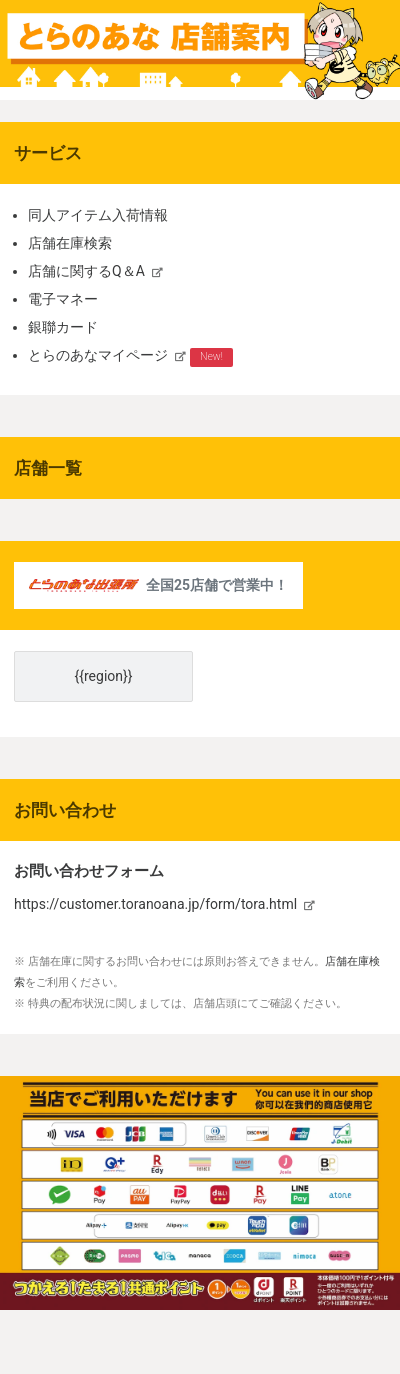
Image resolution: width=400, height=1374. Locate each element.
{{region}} (104, 676)
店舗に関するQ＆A (86, 271)
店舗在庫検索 (70, 243)
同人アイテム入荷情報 (98, 215)
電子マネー (63, 299)
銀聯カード (63, 327)
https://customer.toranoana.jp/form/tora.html (155, 904)
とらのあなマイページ (98, 355)
